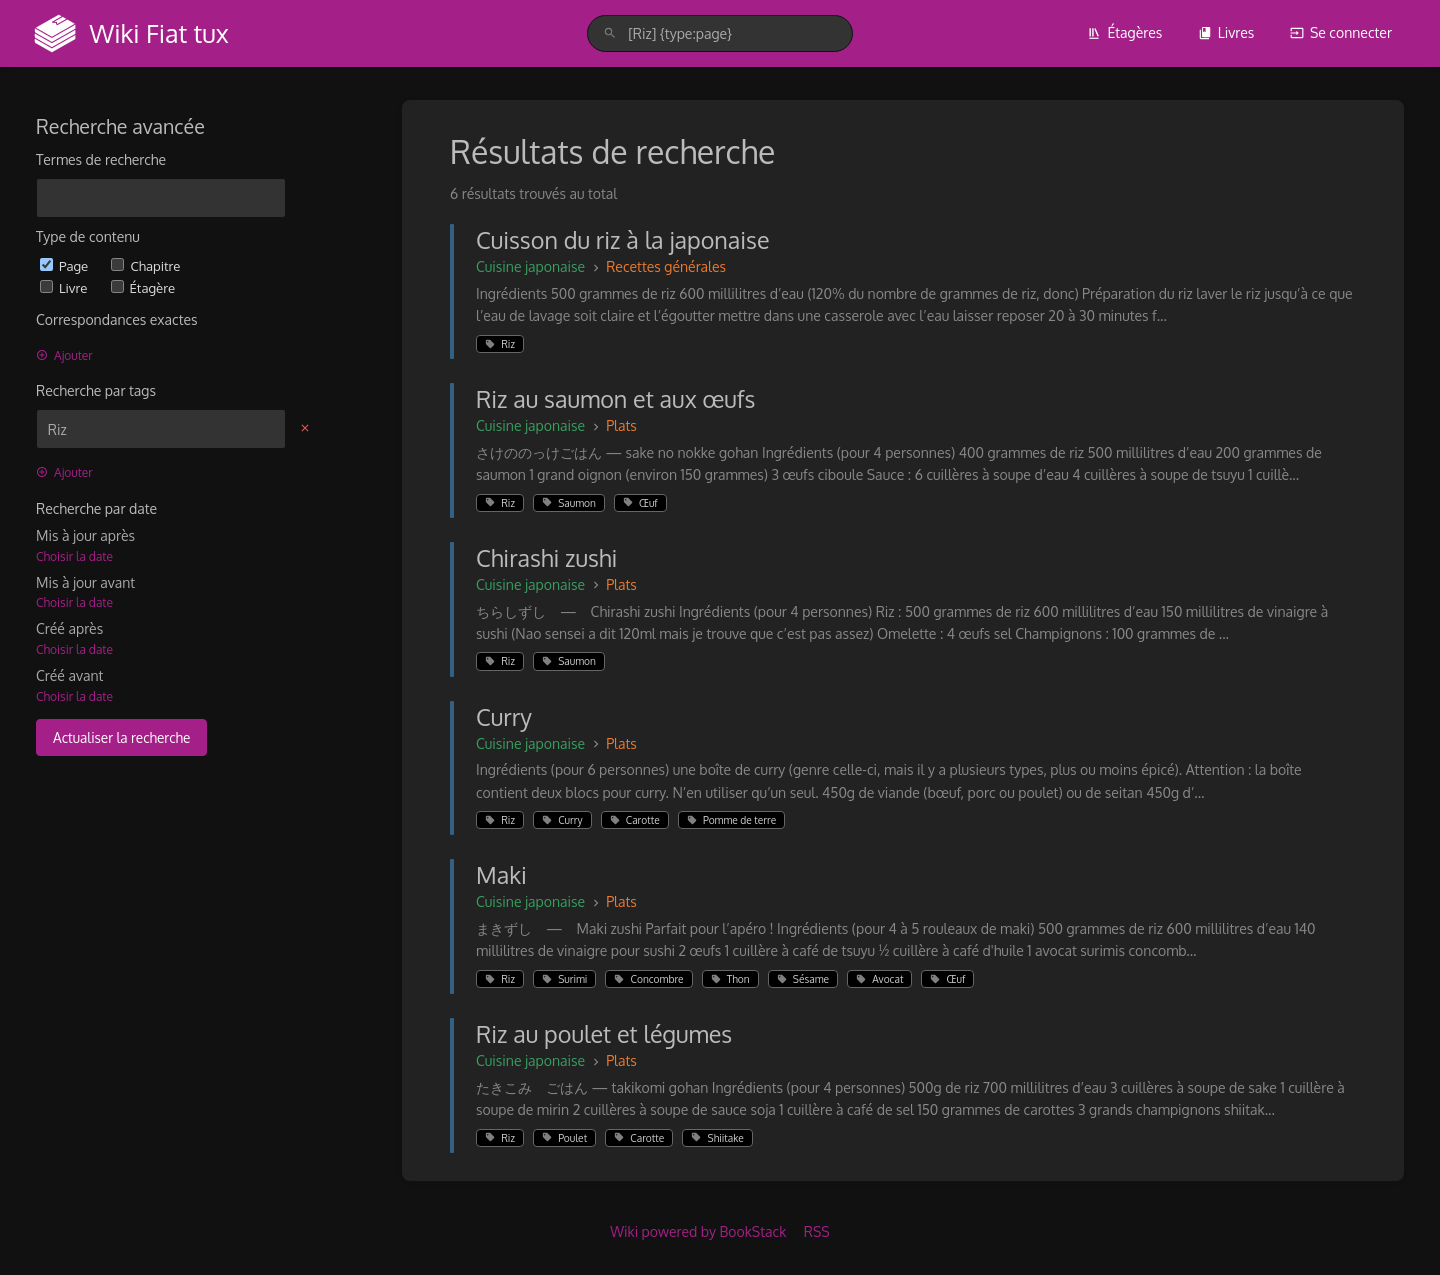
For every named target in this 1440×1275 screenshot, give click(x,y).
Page (65, 265)
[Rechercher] (610, 33)
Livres (1226, 32)
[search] (720, 33)
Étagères (1124, 32)
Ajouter (64, 355)
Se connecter (1341, 32)
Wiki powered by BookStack (698, 1231)
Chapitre (145, 265)
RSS (817, 1231)
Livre (65, 287)
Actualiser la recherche (121, 737)
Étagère (143, 287)
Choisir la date (74, 556)
